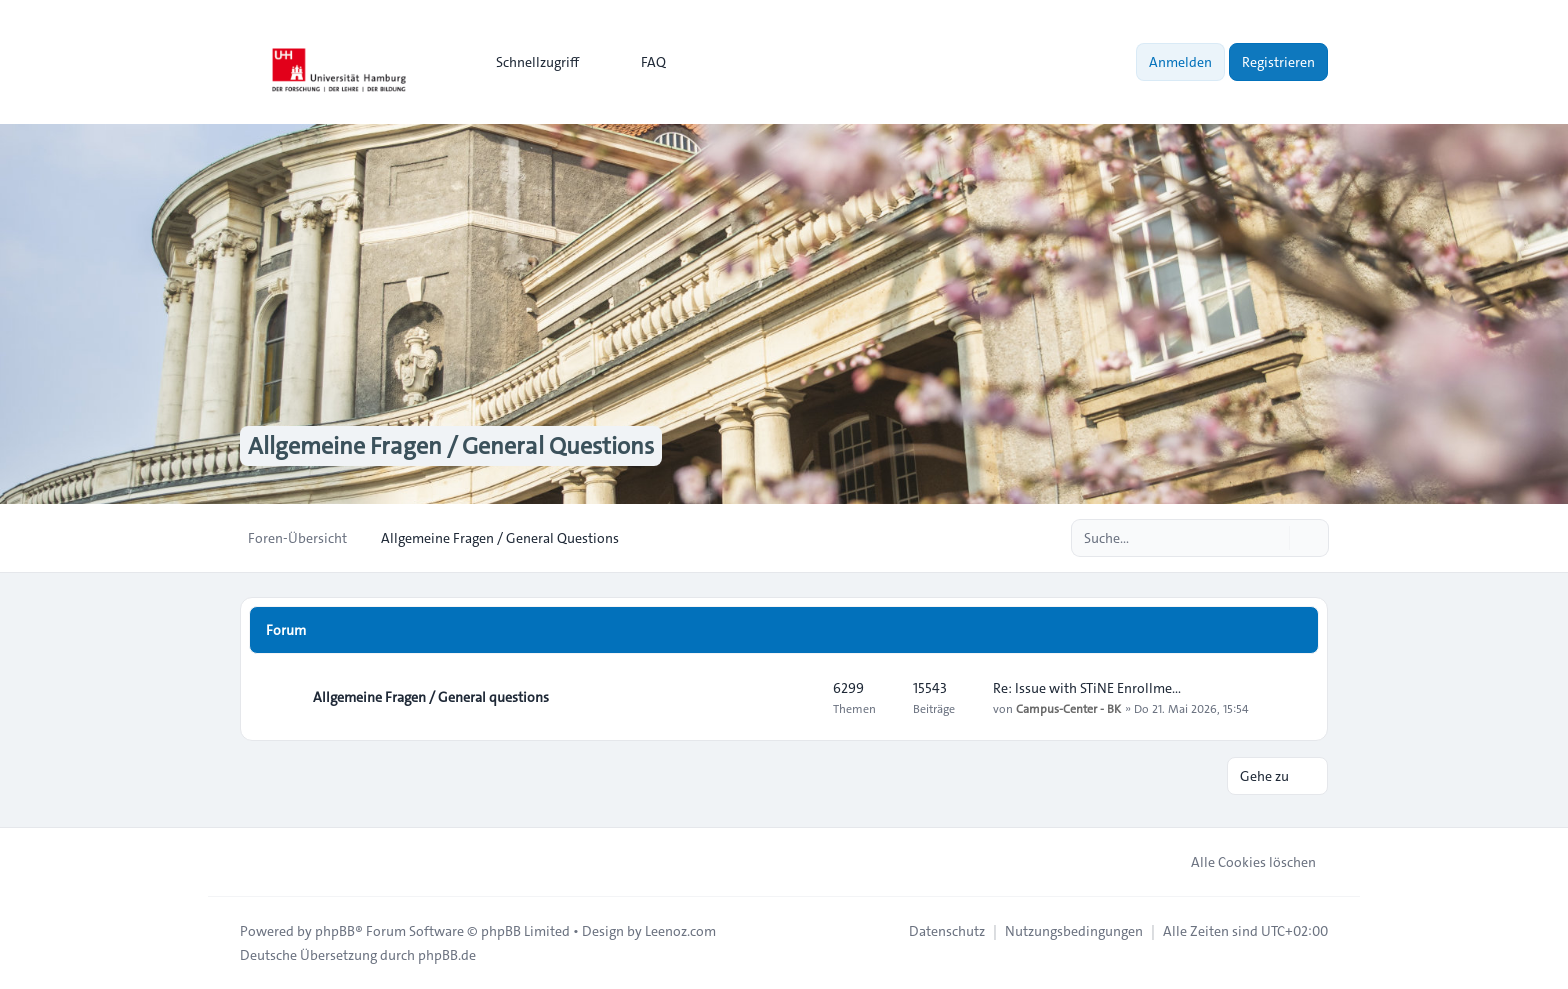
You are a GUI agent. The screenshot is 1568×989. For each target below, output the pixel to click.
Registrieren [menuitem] (1278, 62)
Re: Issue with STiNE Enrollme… (1087, 688)
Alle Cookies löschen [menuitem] (1240, 862)
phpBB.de (447, 955)
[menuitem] (528, 62)
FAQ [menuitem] (640, 62)
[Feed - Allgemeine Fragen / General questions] (800, 697)
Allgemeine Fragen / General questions (431, 697)
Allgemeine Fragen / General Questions (451, 446)
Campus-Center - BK (1068, 708)
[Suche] (1272, 538)
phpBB (335, 931)
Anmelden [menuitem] (1180, 62)
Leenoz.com (680, 931)
